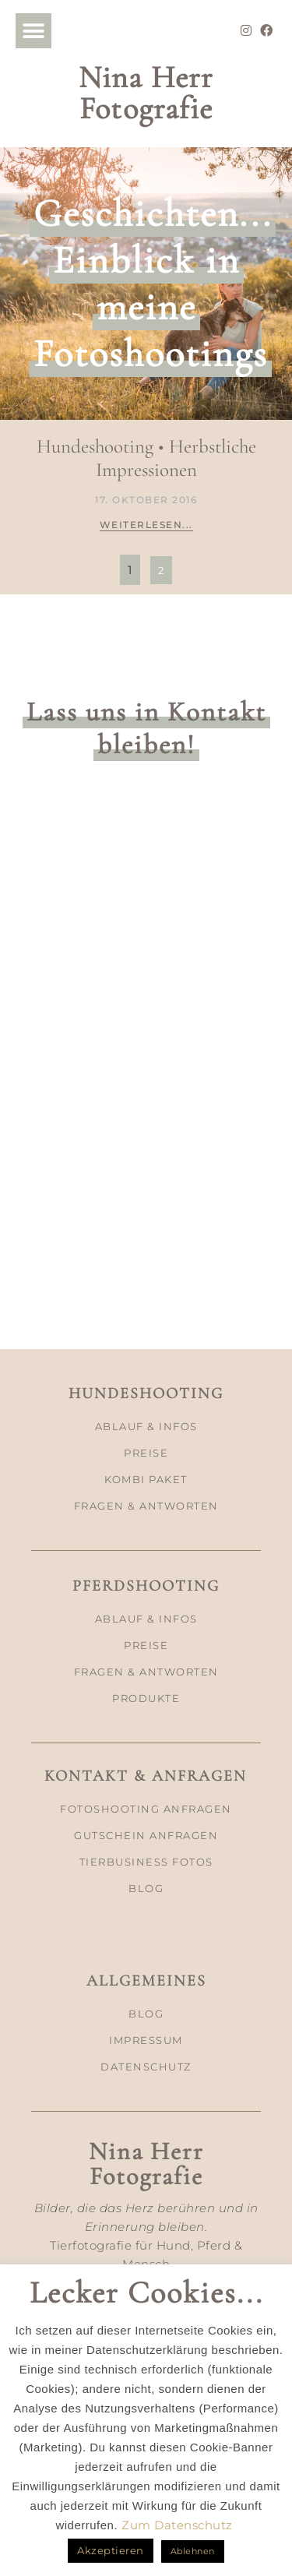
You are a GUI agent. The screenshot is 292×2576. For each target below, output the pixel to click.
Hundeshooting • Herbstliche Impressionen (146, 458)
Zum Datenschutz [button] (177, 2525)
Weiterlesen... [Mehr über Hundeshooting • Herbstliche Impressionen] (146, 525)
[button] (33, 30)
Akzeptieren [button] (110, 2550)
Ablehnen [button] (193, 2551)
